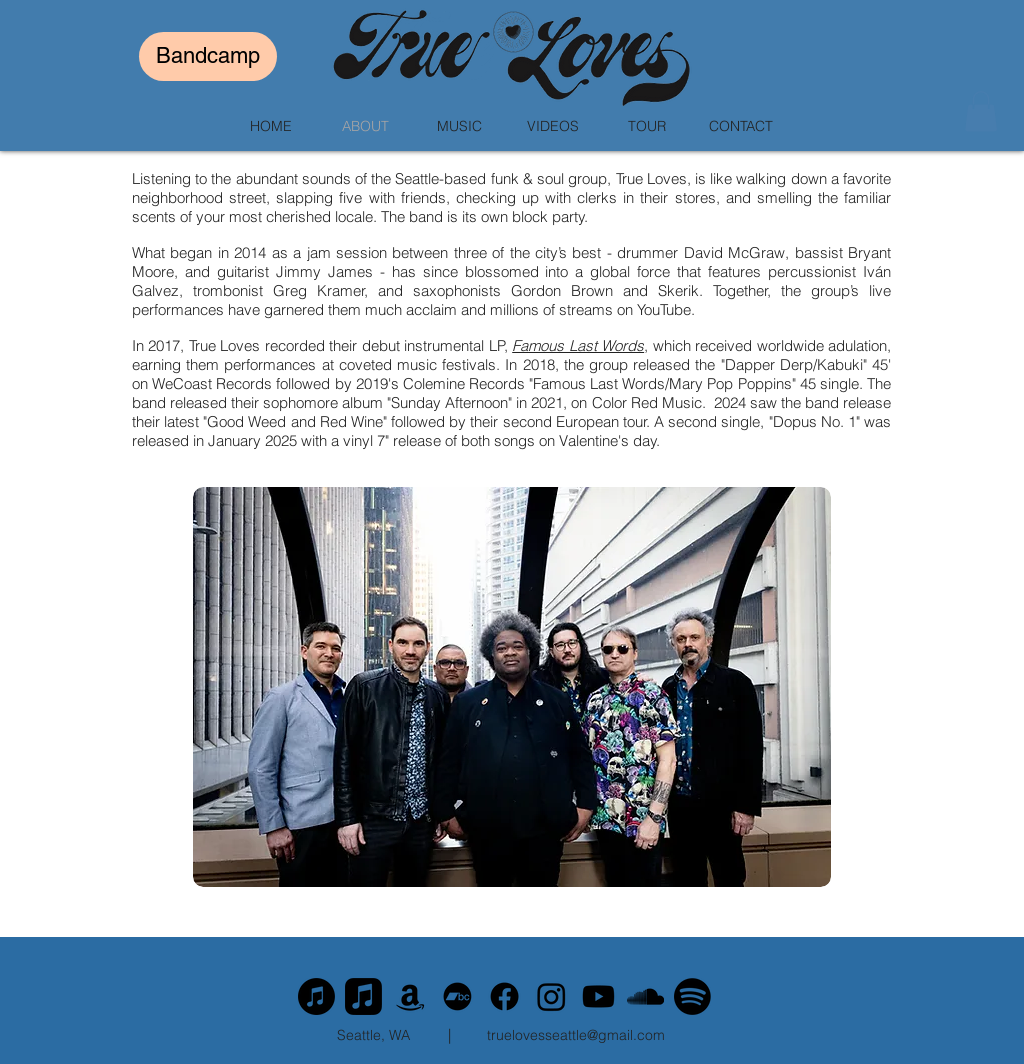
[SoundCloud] (645, 996)
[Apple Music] (316, 996)
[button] (981, 111)
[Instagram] (551, 996)
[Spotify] (692, 996)
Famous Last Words (578, 345)
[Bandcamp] (208, 56)
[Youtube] (598, 996)
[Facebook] (504, 996)
